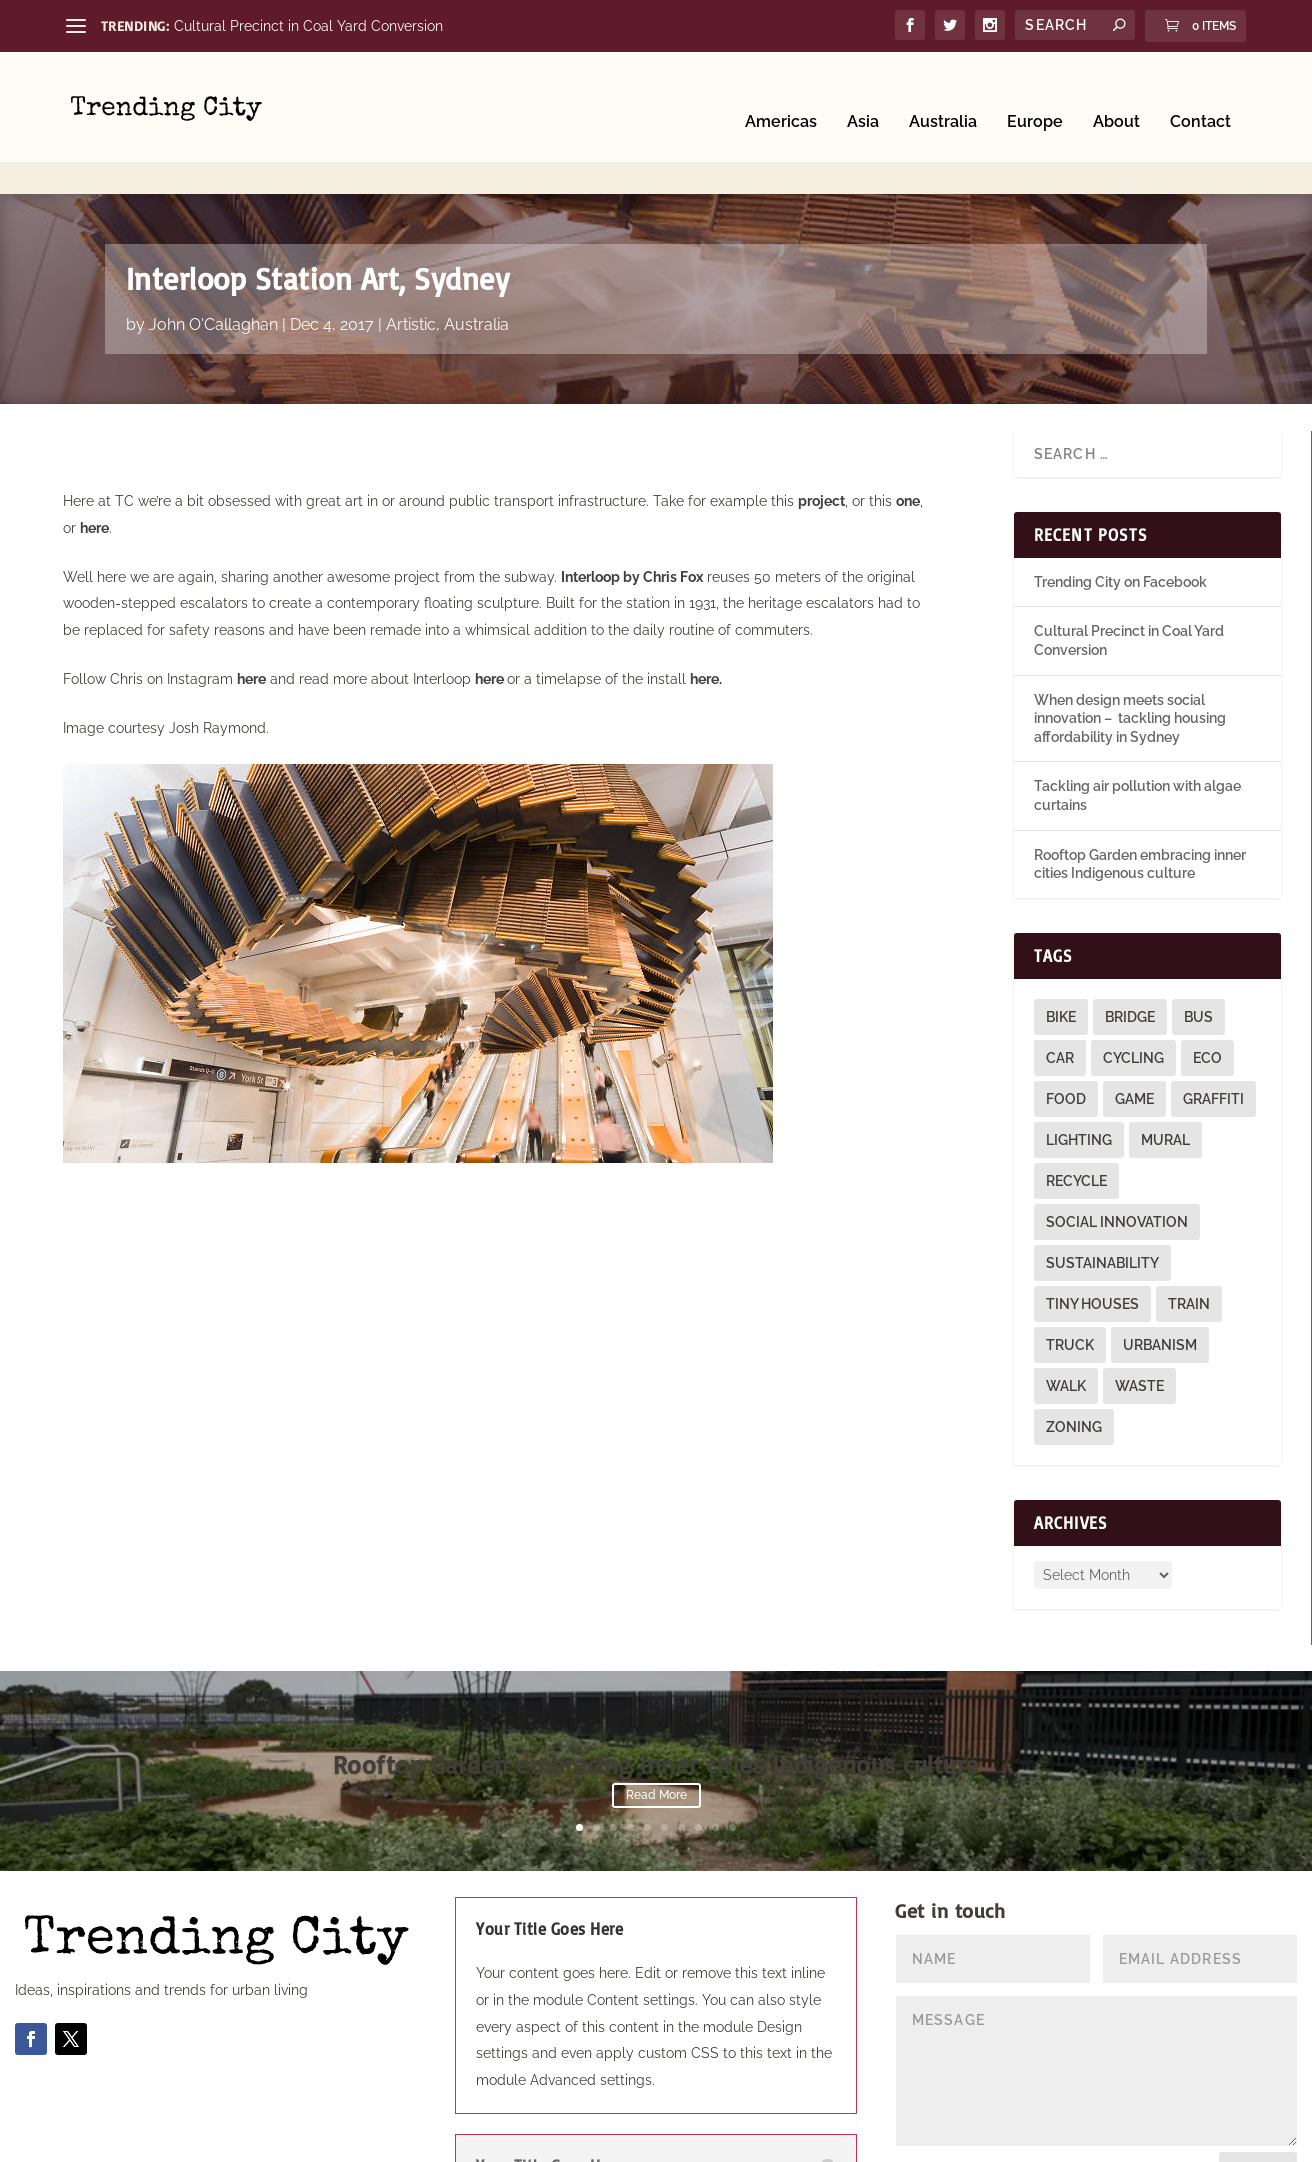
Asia (863, 92)
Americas (781, 92)
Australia (943, 92)
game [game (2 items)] (1134, 1037)
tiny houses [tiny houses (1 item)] (1092, 1242)
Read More (656, 1736)
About (1116, 92)
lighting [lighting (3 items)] (1079, 1078)
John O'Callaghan (213, 262)
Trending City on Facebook (1120, 520)
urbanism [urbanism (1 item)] (1160, 1283)
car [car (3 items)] (1060, 996)
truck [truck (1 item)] (1070, 1283)
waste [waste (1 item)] (1139, 1324)
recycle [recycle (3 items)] (1076, 1119)
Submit (1258, 2111)
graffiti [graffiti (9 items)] (1213, 1037)
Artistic (411, 262)
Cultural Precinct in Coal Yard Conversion (308, 26)
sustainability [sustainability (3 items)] (1102, 1201)
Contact (1200, 92)
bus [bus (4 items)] (1198, 955)
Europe (1035, 92)
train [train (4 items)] (1189, 1242)
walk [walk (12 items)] (1066, 1324)
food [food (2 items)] (1066, 1037)
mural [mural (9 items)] (1165, 1078)
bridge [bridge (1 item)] (1130, 955)
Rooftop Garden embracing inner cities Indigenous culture (656, 1704)
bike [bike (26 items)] (1061, 955)
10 (732, 1765)
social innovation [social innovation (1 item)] (1117, 1160)
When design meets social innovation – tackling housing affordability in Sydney (1130, 656)
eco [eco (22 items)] (1207, 996)
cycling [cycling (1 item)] (1133, 996)
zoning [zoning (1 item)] (1074, 1365)
